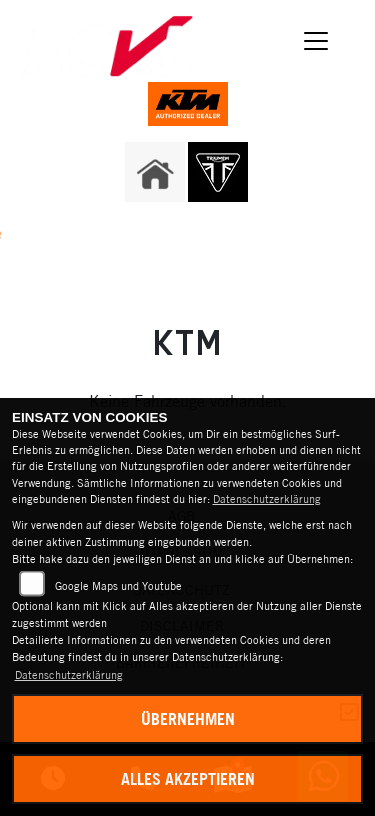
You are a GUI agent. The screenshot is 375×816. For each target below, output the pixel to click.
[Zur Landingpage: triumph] (218, 172)
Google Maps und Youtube (118, 586)
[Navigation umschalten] (317, 41)
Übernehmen (188, 719)
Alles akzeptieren (188, 779)
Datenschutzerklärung (267, 499)
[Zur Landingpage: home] (155, 172)
